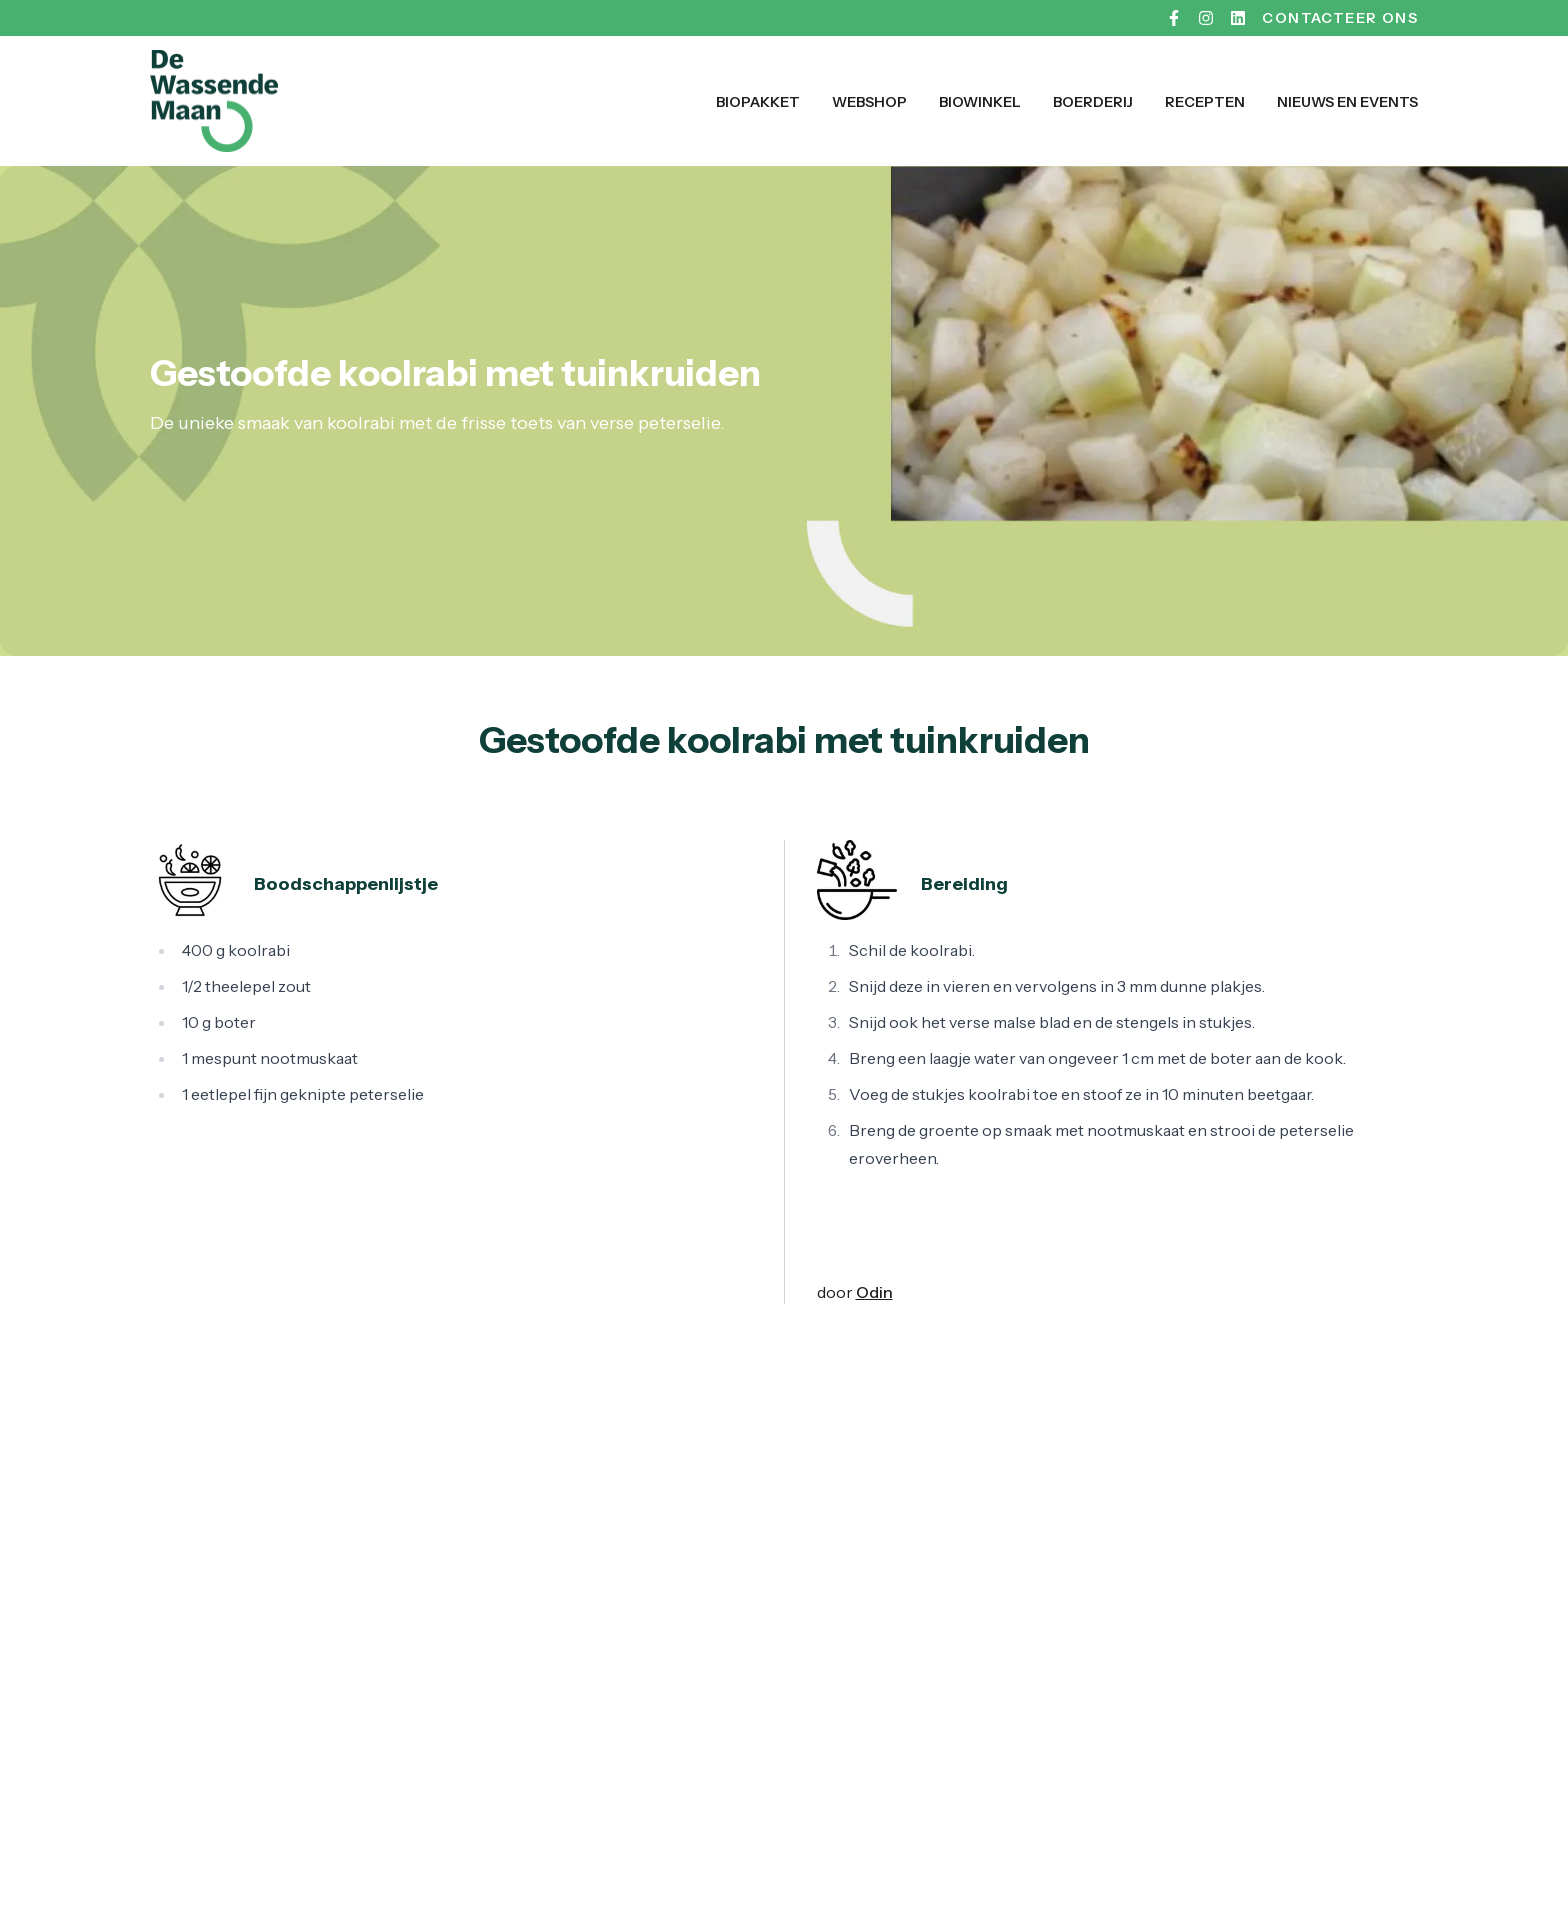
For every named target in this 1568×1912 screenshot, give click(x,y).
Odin (874, 1292)
